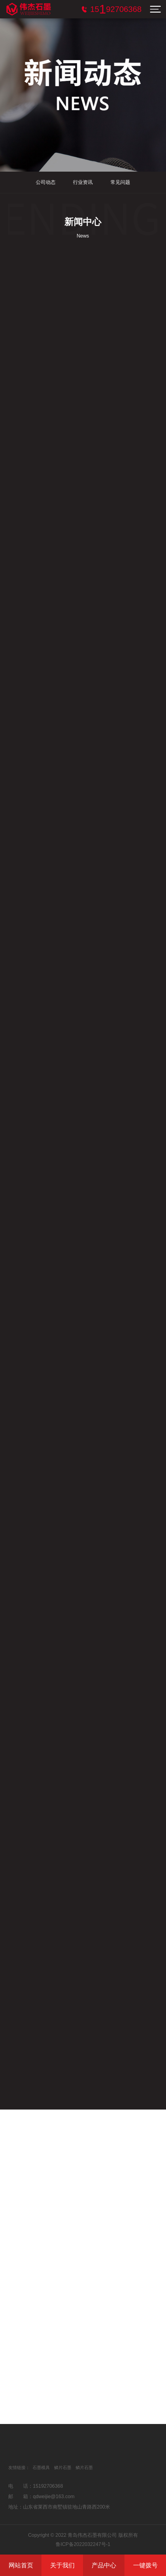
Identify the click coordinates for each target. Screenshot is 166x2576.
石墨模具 (41, 2467)
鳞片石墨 (62, 2467)
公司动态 (43, 182)
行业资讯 (81, 182)
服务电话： (115, 9)
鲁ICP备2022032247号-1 (83, 2544)
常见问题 (118, 182)
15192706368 (48, 2486)
